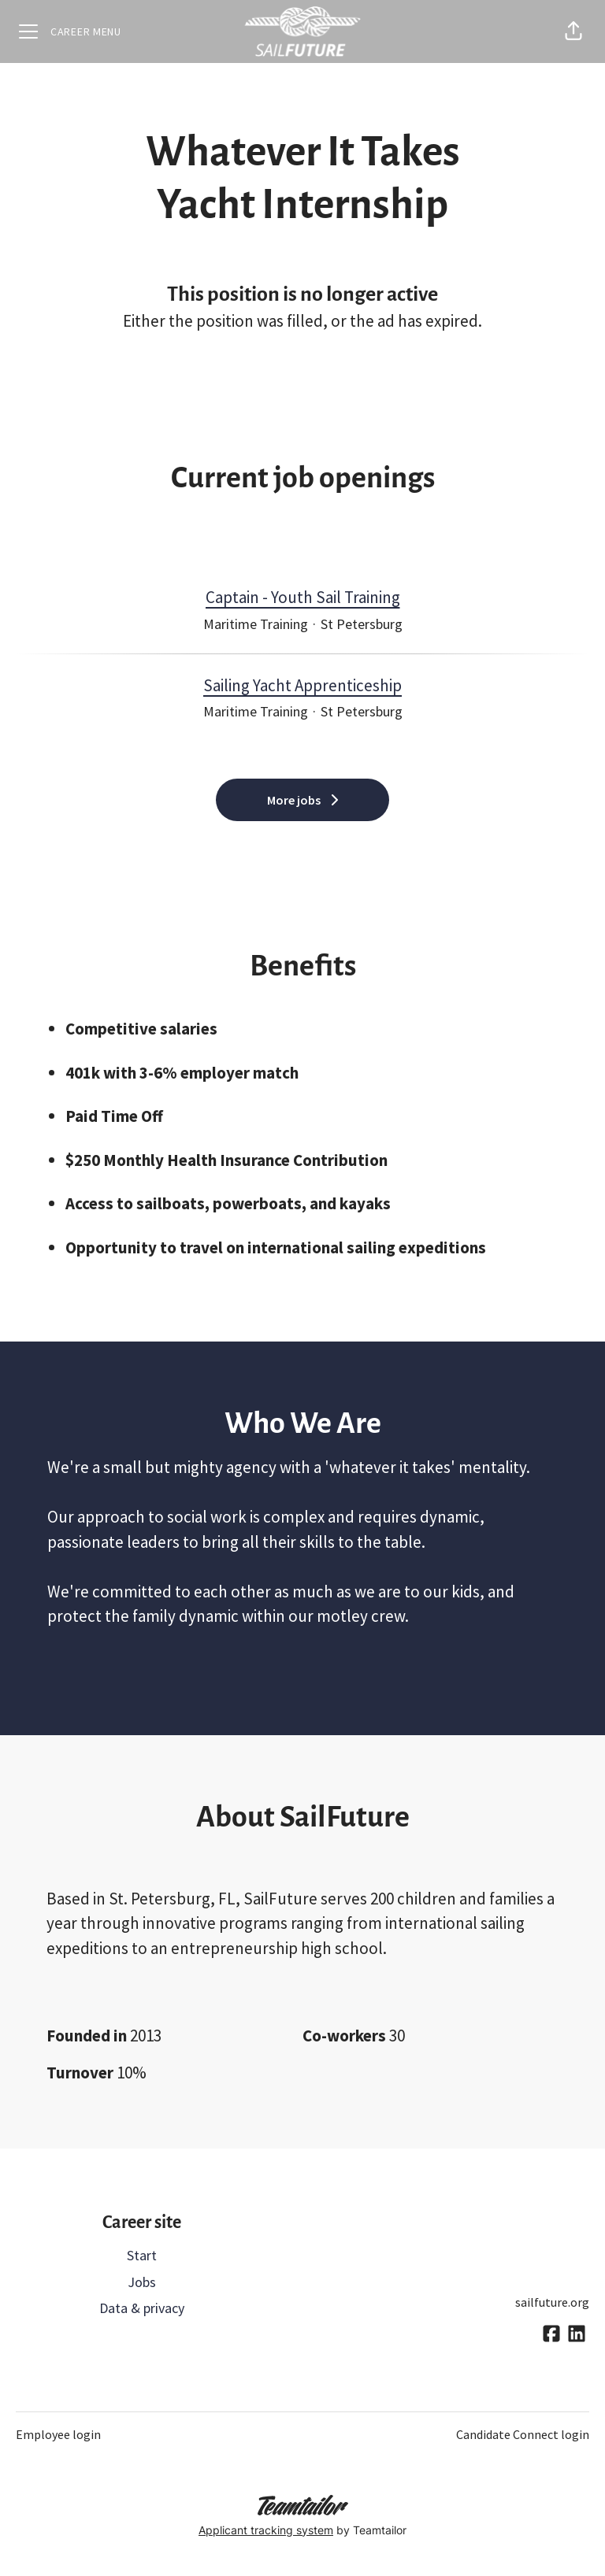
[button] (573, 31)
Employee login (58, 2434)
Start (142, 2255)
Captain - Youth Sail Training (303, 597)
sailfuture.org (552, 2302)
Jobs (142, 2282)
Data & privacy (141, 2308)
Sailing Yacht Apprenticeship (302, 685)
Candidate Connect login (522, 2434)
